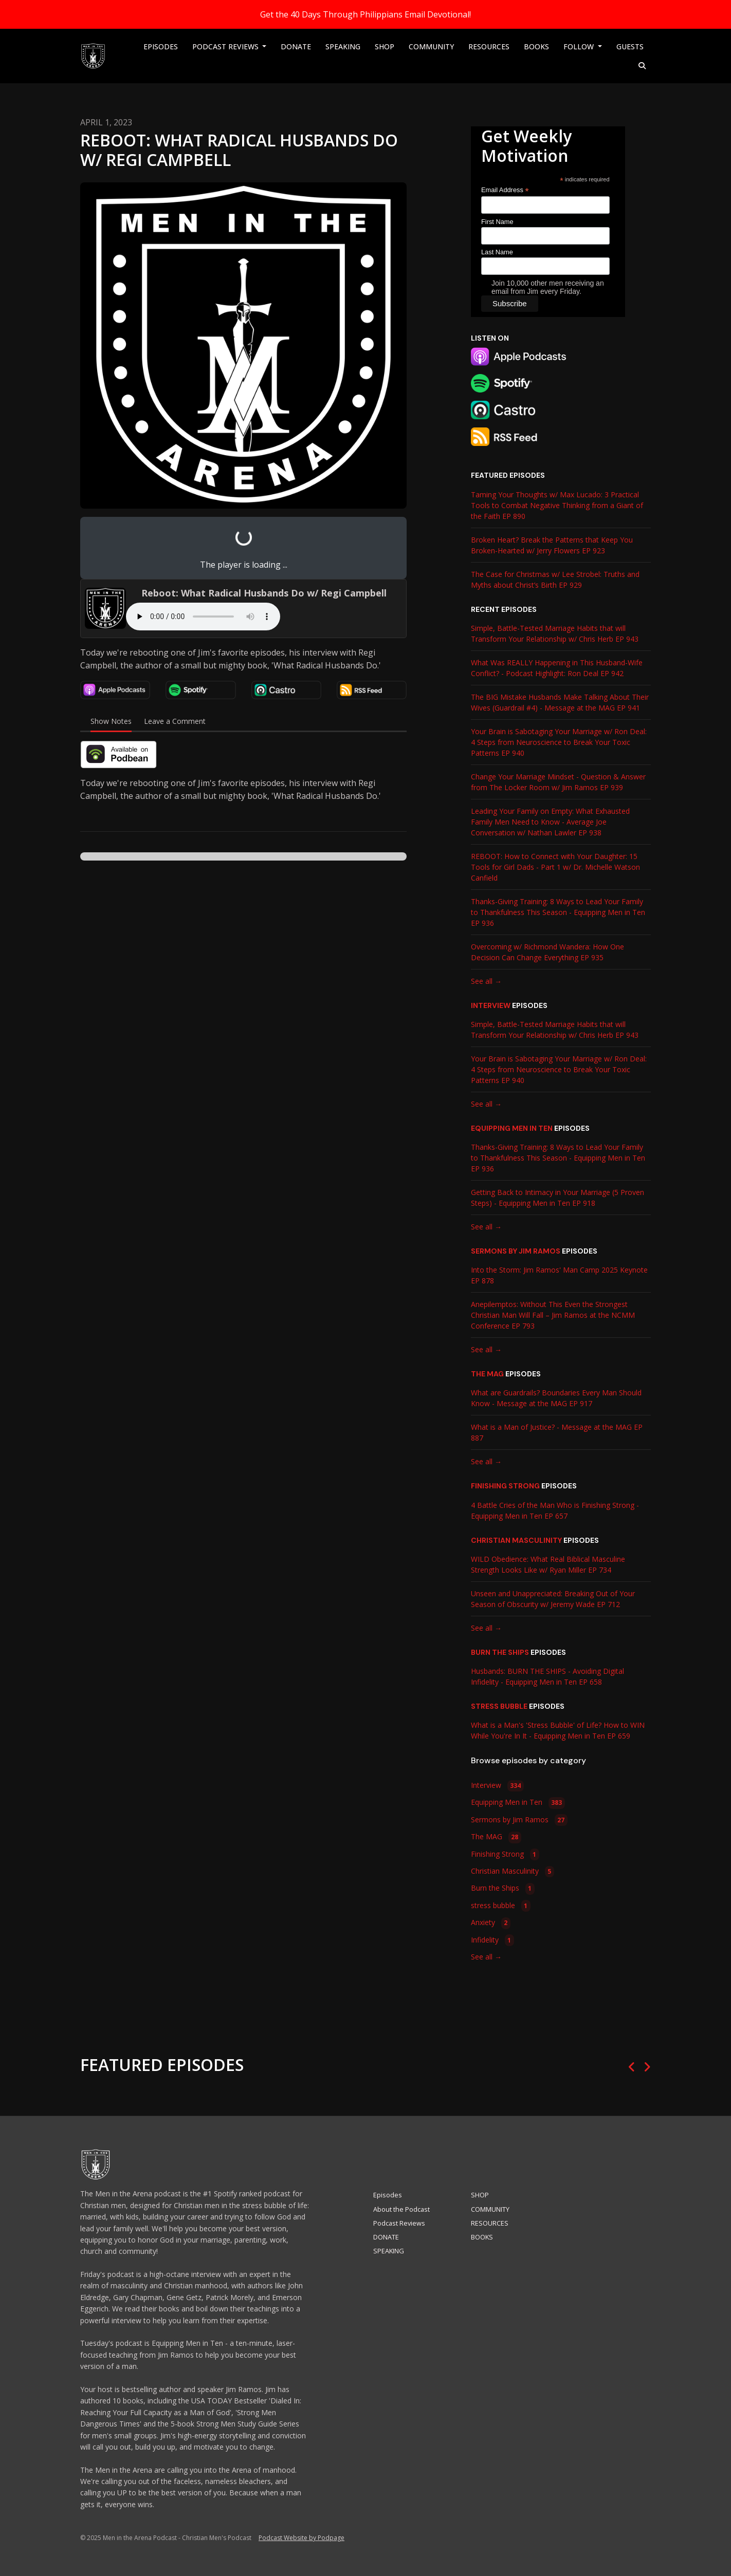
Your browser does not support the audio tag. (203, 616)
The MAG (487, 1373)
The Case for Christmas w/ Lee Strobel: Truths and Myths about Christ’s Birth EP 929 (555, 579)
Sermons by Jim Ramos (515, 1251)
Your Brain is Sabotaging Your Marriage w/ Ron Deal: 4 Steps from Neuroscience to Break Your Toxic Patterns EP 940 (559, 742)
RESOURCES (488, 46)
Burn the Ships (500, 1652)
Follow (579, 46)
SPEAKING (342, 46)
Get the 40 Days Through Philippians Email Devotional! (365, 14)
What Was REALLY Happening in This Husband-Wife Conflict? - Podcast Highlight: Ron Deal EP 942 (557, 668)
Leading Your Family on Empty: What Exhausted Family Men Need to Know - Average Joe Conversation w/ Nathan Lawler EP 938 (550, 821)
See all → (486, 981)
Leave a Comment (175, 721)
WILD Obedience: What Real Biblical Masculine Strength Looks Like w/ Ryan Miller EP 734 (548, 1564)
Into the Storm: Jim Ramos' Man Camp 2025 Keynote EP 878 (559, 1275)
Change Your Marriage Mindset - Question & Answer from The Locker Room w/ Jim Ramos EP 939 (558, 782)
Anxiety (490, 1923)
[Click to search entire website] (642, 65)
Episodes (160, 46)
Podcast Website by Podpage (301, 2537)
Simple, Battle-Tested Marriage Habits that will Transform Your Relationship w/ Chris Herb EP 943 (554, 633)
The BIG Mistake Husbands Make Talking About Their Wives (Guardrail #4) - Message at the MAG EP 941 (560, 702)
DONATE (296, 46)
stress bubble (499, 1706)
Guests (630, 46)
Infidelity (492, 1940)
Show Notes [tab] (111, 721)
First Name (497, 222)
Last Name (497, 252)
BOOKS (536, 46)
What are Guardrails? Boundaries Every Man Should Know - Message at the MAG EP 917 (556, 1398)
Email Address (505, 190)
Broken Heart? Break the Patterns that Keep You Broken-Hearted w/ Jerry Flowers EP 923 (552, 545)
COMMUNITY (431, 46)
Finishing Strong (505, 1485)
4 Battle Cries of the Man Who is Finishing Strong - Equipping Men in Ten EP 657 (555, 1510)
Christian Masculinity (516, 1540)
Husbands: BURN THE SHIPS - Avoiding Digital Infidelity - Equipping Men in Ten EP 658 (547, 1676)
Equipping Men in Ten (512, 1128)
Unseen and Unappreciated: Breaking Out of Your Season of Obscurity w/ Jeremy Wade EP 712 (553, 1599)
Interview (490, 1005)
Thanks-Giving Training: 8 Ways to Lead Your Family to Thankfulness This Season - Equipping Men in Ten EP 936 (558, 912)
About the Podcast (401, 2209)
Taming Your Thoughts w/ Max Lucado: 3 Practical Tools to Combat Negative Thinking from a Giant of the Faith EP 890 (557, 505)
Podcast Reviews (226, 46)
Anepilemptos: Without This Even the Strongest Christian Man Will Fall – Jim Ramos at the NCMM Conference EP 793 (553, 1315)
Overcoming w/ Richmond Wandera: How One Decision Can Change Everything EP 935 (547, 952)
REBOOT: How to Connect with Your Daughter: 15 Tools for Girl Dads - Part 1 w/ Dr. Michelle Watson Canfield (555, 867)
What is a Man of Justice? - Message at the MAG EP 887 (557, 1432)
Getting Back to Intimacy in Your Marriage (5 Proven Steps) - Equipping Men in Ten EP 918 (557, 1197)
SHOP (384, 46)
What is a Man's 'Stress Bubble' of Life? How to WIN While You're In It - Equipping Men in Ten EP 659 (558, 1730)
